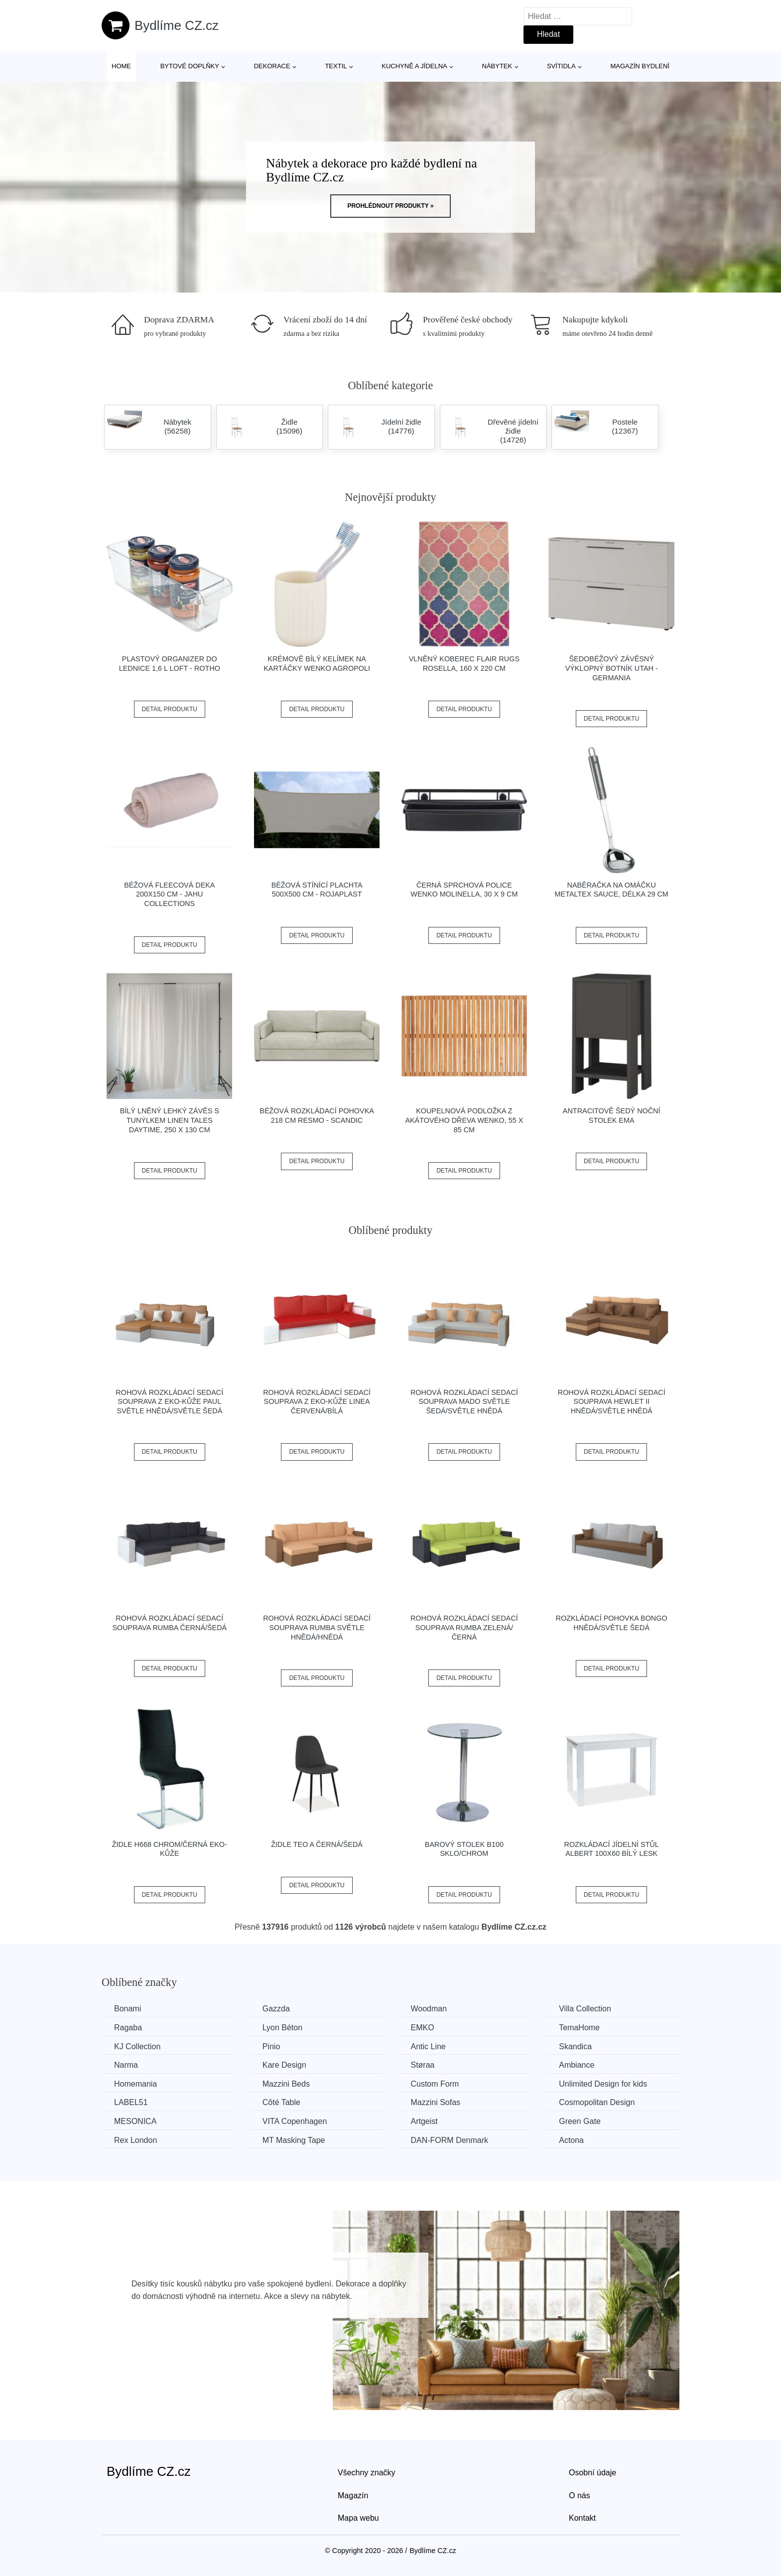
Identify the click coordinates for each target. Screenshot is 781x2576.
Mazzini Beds (286, 2084)
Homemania (135, 2084)
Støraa (422, 2065)
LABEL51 (131, 2102)
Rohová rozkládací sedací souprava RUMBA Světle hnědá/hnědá (317, 1627)
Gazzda (276, 2008)
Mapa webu (358, 2518)
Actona (571, 2140)
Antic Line (427, 2046)
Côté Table (281, 2102)
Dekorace (272, 66)
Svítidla (561, 66)
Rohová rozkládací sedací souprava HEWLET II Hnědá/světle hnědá (611, 1401)
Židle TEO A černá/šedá (317, 1844)
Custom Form (434, 2084)
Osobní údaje (592, 2472)
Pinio (271, 2046)
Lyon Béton (282, 2027)
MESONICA (135, 2121)
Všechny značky (366, 2472)
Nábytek (497, 66)
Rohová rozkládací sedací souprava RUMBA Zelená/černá (464, 1627)
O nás (579, 2495)
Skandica (575, 2046)
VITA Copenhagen (294, 2121)
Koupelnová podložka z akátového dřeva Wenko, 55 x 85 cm (464, 1120)
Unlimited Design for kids (603, 2084)
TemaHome (579, 2027)
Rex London (135, 2140)
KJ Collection (137, 2046)
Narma (126, 2065)
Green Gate (580, 2121)
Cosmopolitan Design (597, 2102)
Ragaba (128, 2027)
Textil (336, 66)
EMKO (422, 2027)
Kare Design (284, 2065)
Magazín (353, 2495)
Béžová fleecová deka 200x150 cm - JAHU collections (169, 894)
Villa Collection (585, 2008)
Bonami (127, 2008)
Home (121, 66)
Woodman (428, 2008)
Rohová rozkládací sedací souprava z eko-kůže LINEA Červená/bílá (317, 1401)
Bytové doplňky (189, 66)
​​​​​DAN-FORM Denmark (449, 2140)
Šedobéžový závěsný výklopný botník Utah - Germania (611, 668)
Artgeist (423, 2121)
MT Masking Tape (293, 2140)
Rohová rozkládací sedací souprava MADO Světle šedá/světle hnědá (464, 1401)
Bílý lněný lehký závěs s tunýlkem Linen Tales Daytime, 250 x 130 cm (169, 1120)
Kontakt (582, 2518)
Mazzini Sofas (435, 2102)
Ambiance (576, 2065)
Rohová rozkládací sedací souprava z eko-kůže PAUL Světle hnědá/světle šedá (169, 1401)
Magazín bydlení (639, 66)
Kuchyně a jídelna (414, 66)
